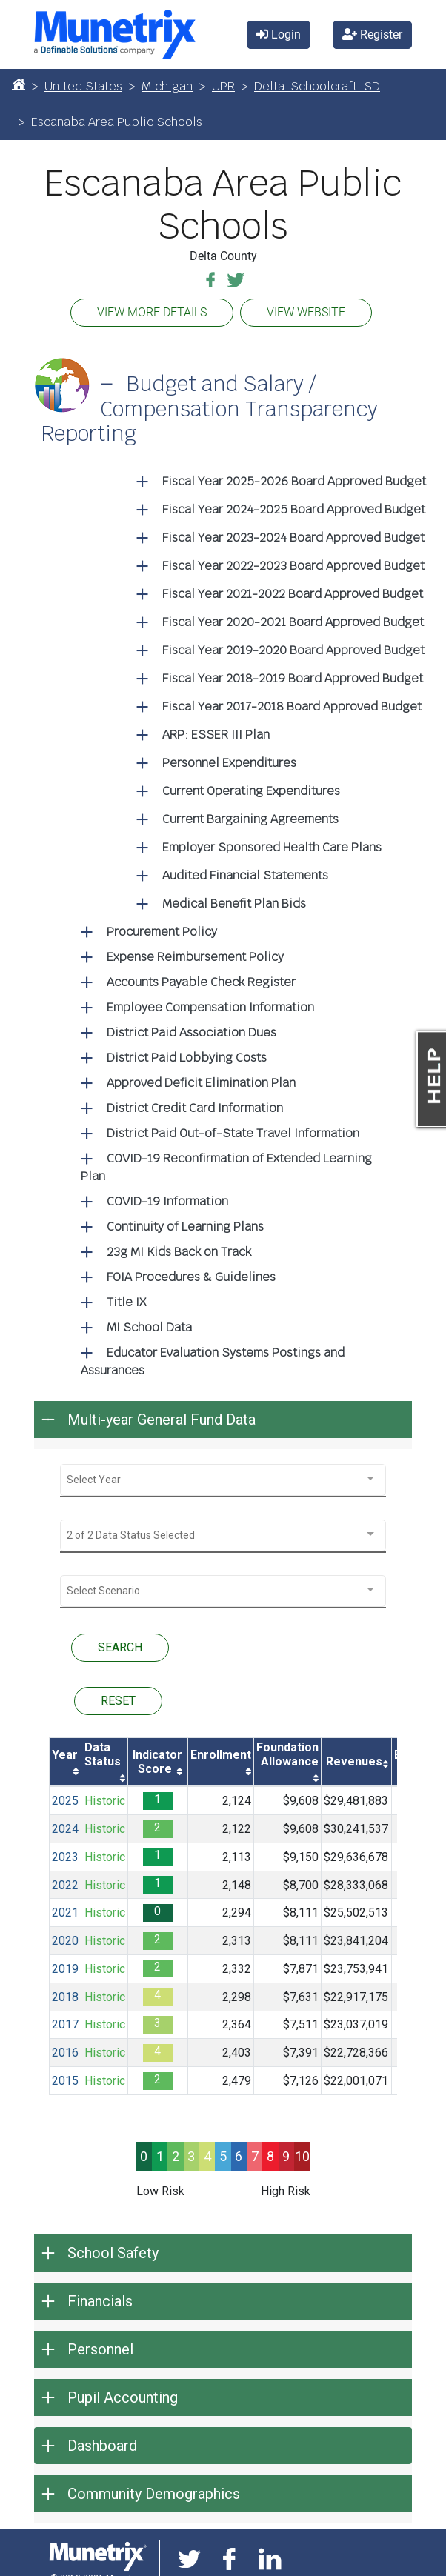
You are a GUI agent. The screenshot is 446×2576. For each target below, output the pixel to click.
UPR (223, 86)
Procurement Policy (162, 931)
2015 (65, 2081)
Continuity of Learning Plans (185, 1226)
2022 (65, 1885)
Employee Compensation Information (210, 1007)
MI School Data (149, 1327)
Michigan (167, 86)
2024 (65, 1829)
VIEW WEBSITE (306, 312)
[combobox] (223, 1480)
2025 (65, 1801)
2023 (65, 1857)
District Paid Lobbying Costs (187, 1057)
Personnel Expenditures (229, 763)
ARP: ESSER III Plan (216, 734)
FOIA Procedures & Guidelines (191, 1277)
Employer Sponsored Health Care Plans (272, 847)
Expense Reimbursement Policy (195, 957)
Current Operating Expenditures (251, 791)
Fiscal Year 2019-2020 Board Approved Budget (293, 650)
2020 (65, 1941)
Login (278, 34)
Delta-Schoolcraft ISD (317, 86)
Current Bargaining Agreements (250, 819)
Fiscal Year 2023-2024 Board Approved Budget (293, 537)
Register (372, 34)
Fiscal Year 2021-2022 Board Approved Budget (292, 594)
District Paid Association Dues (191, 1032)
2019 (65, 1969)
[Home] (18, 84)
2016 (65, 2053)
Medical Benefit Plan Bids (234, 903)
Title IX (126, 1302)
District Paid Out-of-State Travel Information (233, 1133)
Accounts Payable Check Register (201, 982)
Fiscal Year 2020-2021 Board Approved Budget (293, 622)
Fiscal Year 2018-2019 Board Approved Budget (292, 678)
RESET (118, 1701)
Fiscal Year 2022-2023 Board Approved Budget (293, 565)
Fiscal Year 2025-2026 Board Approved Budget (294, 481)
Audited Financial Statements (245, 875)
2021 (65, 1913)
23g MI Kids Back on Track (179, 1251)
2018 (65, 1997)
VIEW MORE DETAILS (152, 312)
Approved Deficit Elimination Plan (201, 1083)
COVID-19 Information (167, 1201)
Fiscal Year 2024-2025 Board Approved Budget (293, 509)
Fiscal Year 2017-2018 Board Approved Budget (292, 706)
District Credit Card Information (195, 1108)
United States (83, 86)
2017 (65, 2024)
